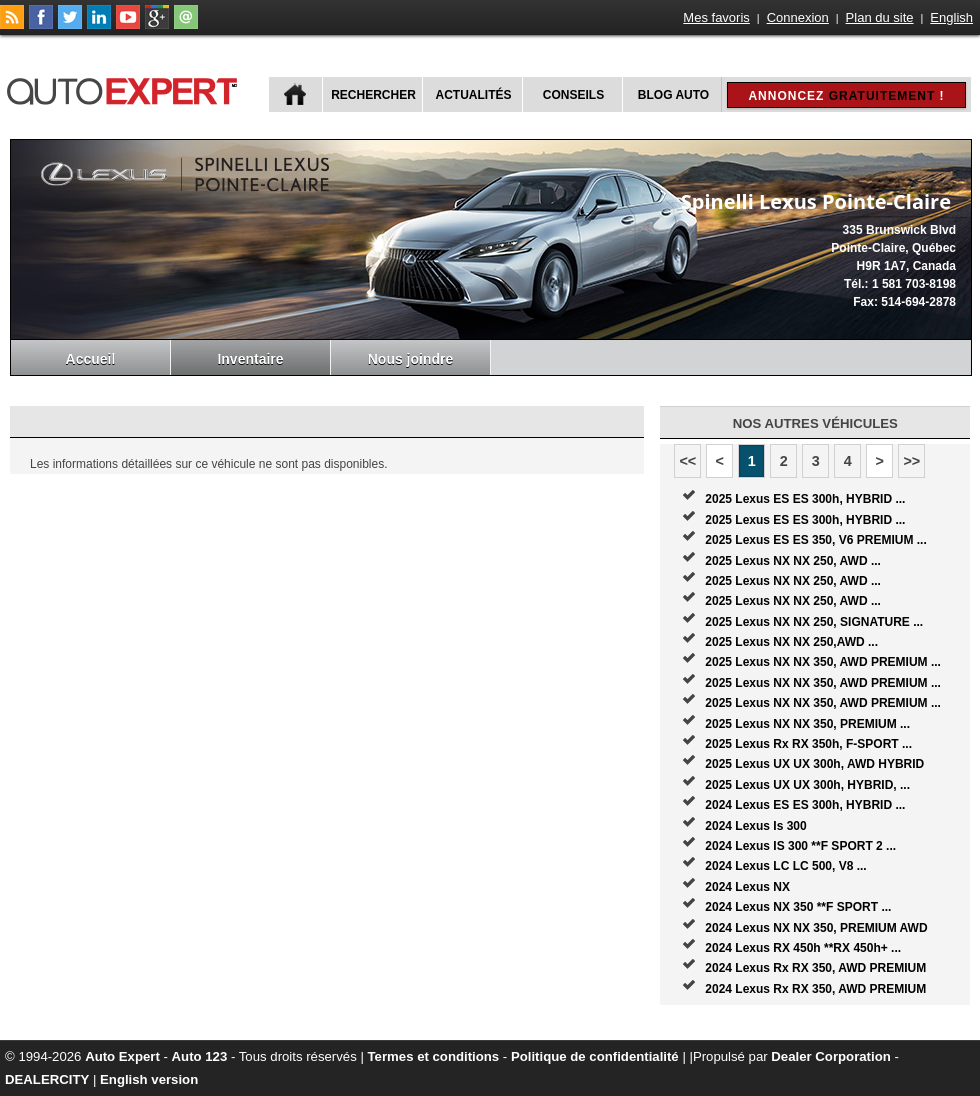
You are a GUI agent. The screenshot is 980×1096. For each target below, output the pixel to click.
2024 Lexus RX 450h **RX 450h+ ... (803, 948)
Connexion (798, 17)
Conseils (573, 95)
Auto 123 (200, 1056)
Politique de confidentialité (595, 1056)
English (951, 17)
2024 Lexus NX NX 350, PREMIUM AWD (816, 928)
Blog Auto (673, 95)
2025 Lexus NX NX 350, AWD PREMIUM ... (823, 662)
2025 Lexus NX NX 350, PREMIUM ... (807, 724)
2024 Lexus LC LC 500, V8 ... (785, 866)
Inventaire (250, 359)
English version (149, 1079)
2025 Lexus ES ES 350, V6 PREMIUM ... (815, 540)
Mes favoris (716, 17)
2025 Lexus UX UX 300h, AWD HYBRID (814, 764)
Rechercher (373, 95)
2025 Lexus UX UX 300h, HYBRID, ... (807, 785)
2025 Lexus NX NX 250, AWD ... (793, 561)
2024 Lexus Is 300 (755, 826)
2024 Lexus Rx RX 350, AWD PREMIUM (815, 968)
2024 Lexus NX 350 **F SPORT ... (798, 907)
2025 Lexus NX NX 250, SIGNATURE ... (814, 622)
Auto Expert (122, 1056)
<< (687, 461)
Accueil (91, 359)
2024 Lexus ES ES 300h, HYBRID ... (805, 805)
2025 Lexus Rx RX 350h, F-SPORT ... (808, 744)
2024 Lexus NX (747, 887)
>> (911, 461)
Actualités (474, 95)
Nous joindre (411, 359)
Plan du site (880, 17)
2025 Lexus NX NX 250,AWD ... (791, 642)
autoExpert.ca (126, 88)
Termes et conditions (434, 1056)
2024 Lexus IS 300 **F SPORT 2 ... (800, 846)
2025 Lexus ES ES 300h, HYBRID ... (805, 499)
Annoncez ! (846, 96)
